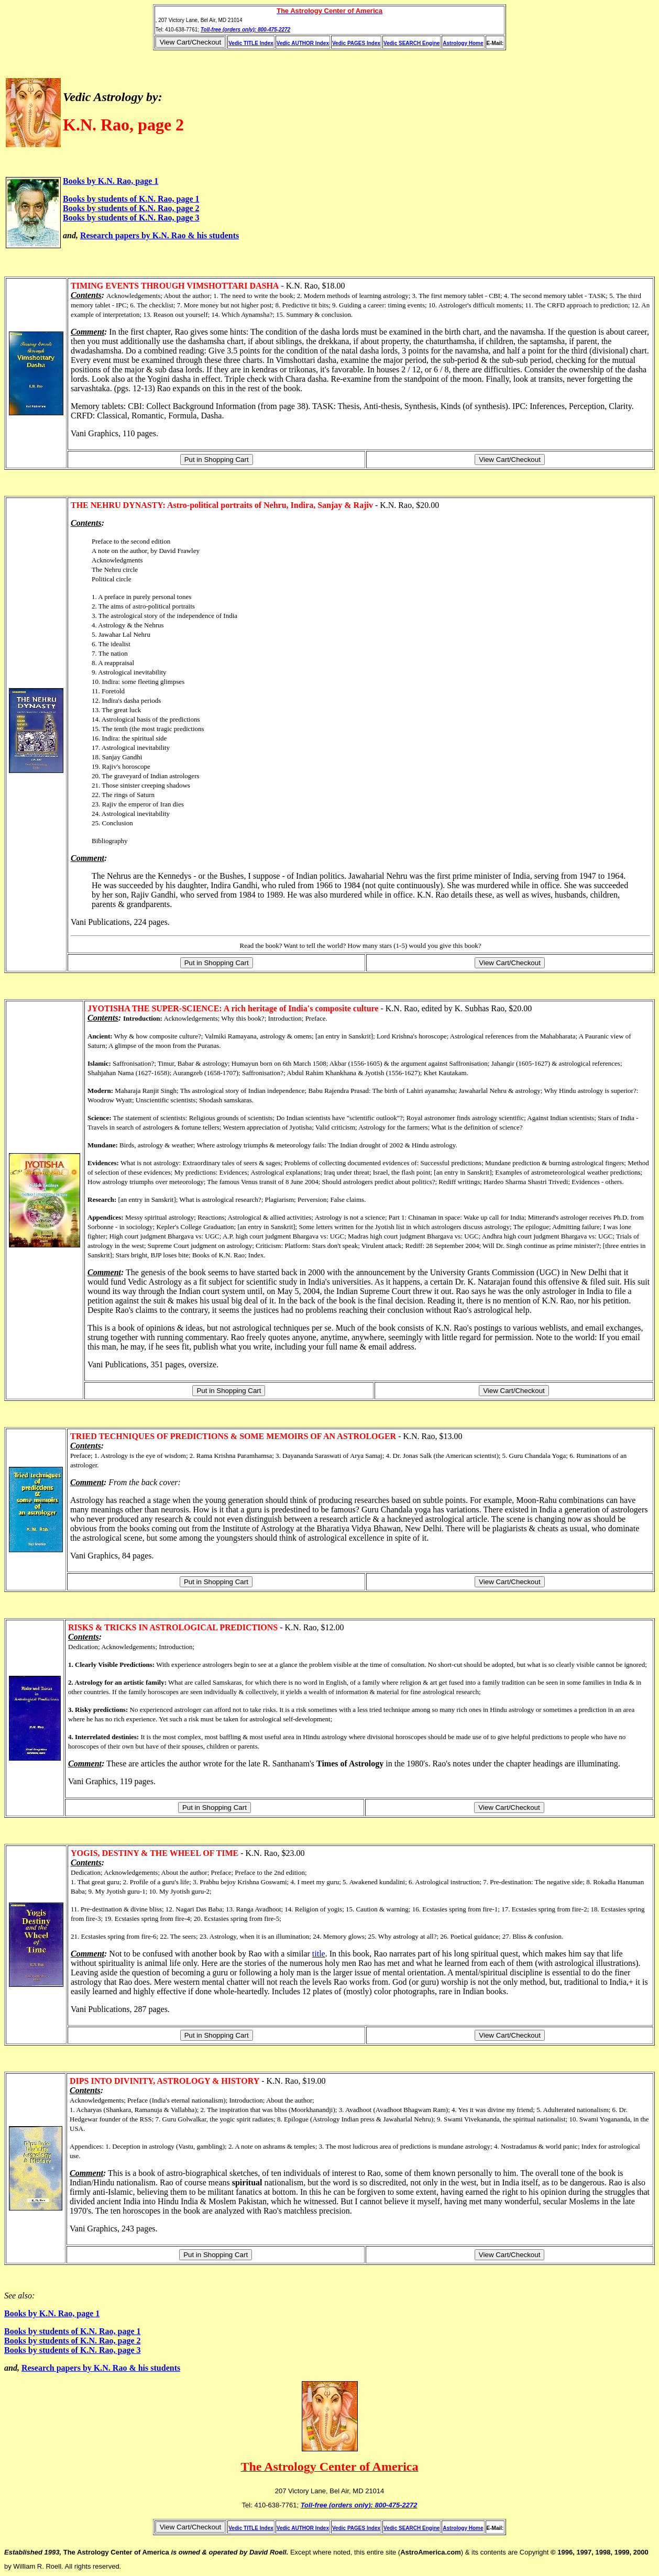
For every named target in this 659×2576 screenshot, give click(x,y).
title (318, 1953)
